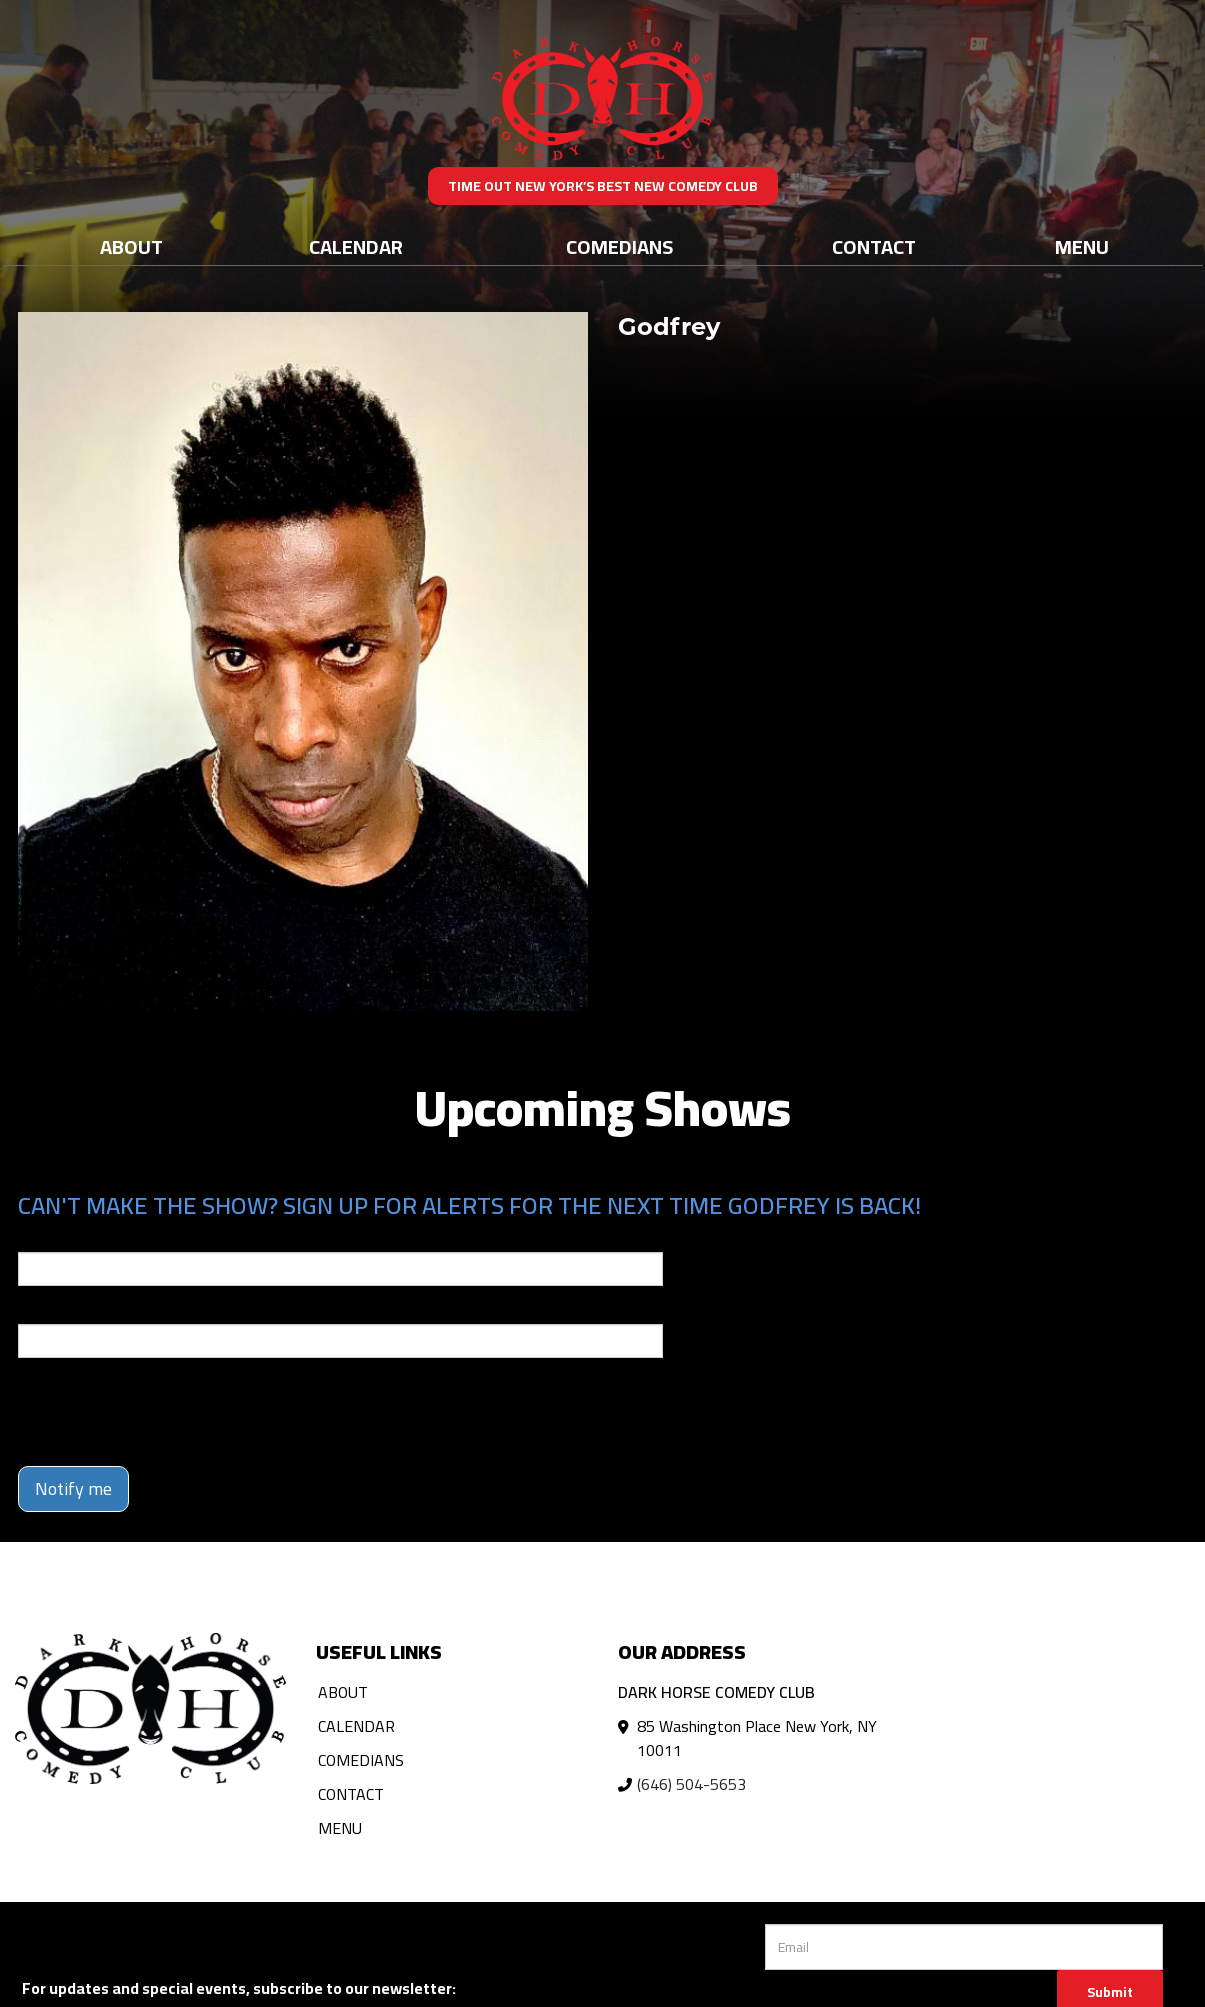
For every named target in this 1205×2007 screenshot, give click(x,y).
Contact (874, 246)
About (131, 246)
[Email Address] (964, 1947)
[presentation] (170, 1412)
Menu (1082, 246)
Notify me (73, 1488)
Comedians (619, 246)
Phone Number (66, 1310)
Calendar (356, 246)
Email (36, 1238)
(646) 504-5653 (691, 1784)
